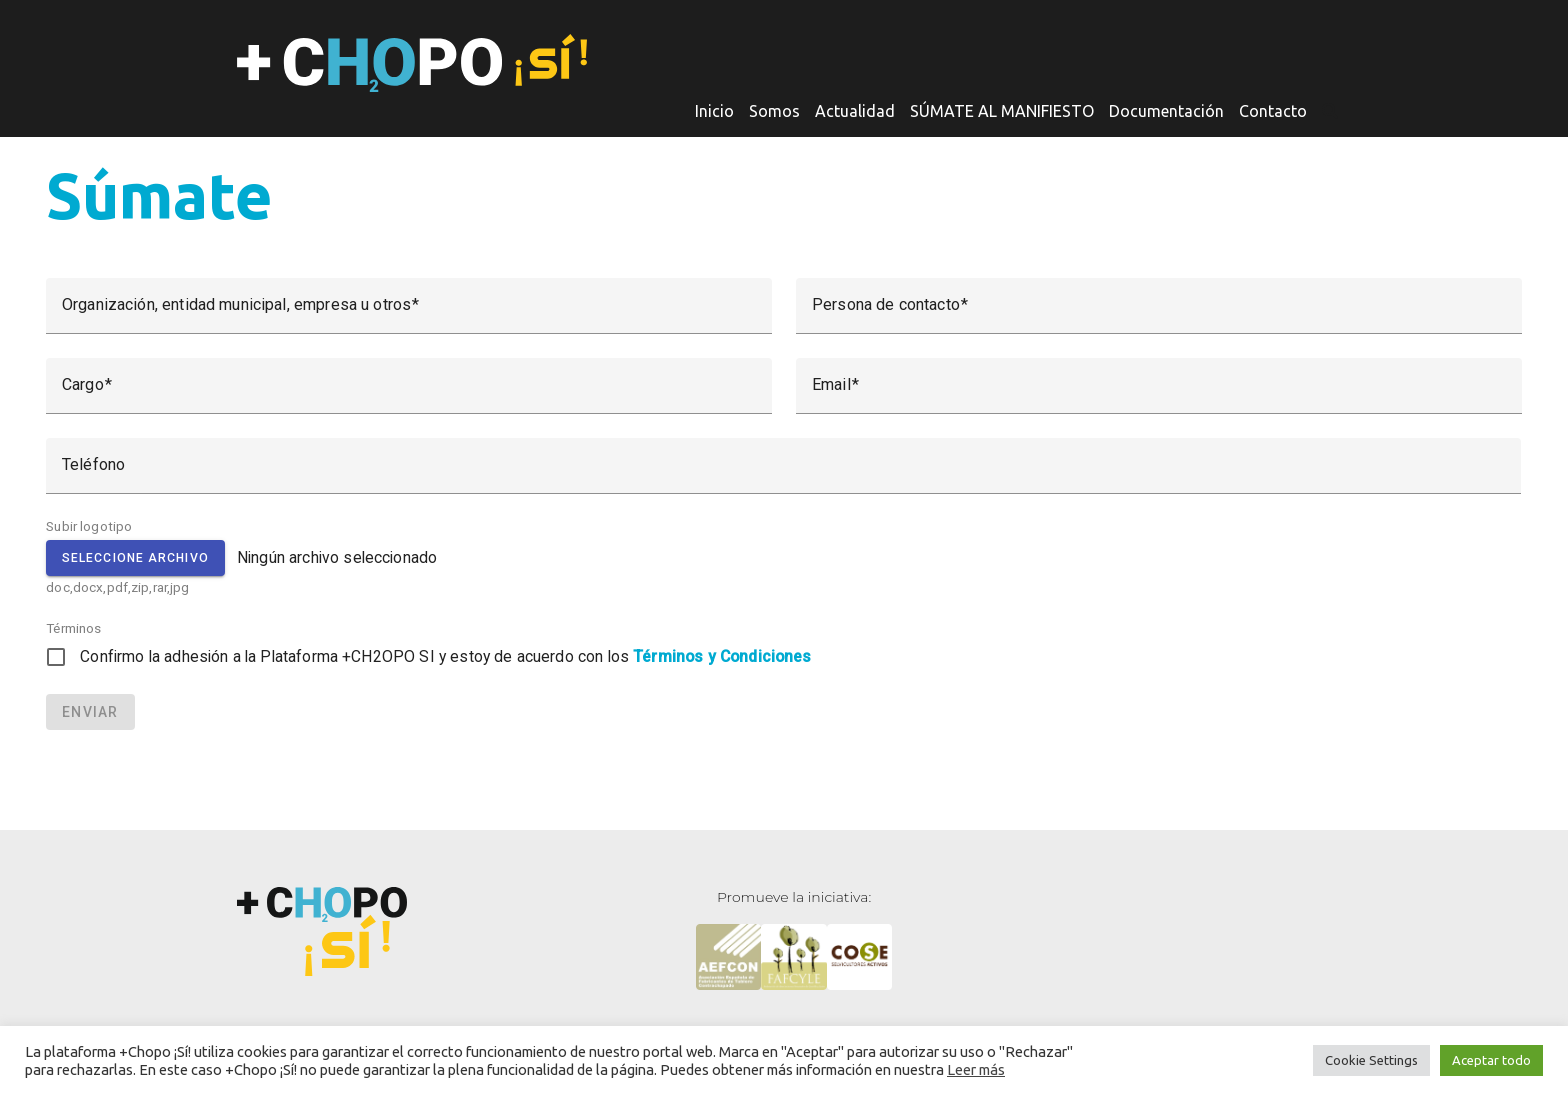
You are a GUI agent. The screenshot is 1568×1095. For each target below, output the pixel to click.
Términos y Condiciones (722, 656)
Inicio (714, 111)
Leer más (976, 1069)
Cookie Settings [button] (1371, 1060)
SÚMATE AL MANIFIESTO (1002, 111)
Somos (774, 111)
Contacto (1273, 111)
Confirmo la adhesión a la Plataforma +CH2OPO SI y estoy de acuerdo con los (445, 656)
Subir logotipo (89, 526)
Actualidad (855, 111)
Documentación (1166, 111)
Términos (73, 628)
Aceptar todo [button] (1491, 1060)
